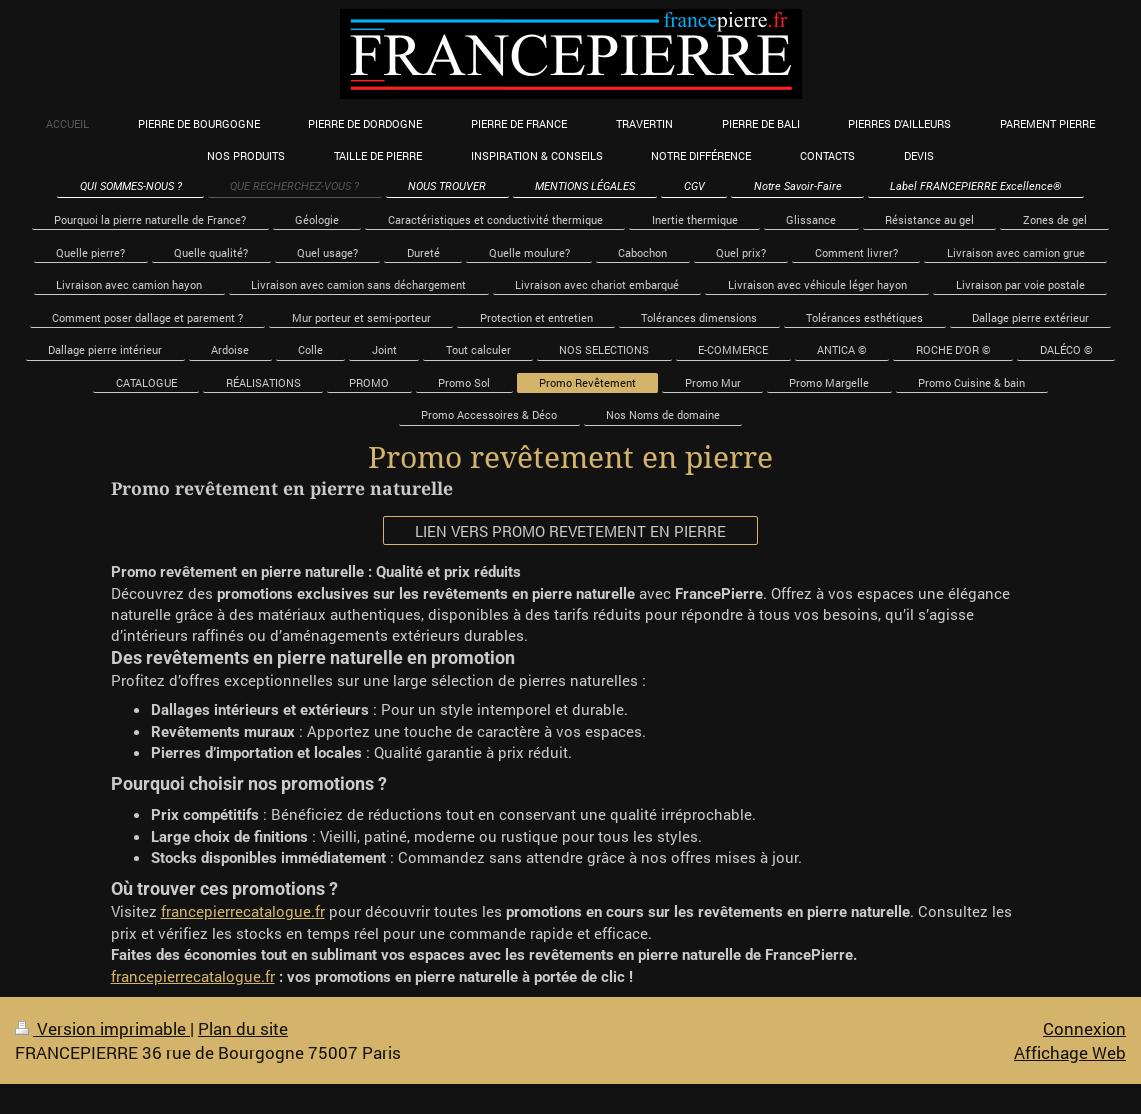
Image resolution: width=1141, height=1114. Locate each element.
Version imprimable (102, 1028)
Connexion (1084, 1028)
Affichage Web (1070, 1052)
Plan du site (243, 1028)
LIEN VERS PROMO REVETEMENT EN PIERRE (570, 531)
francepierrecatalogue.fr (243, 911)
